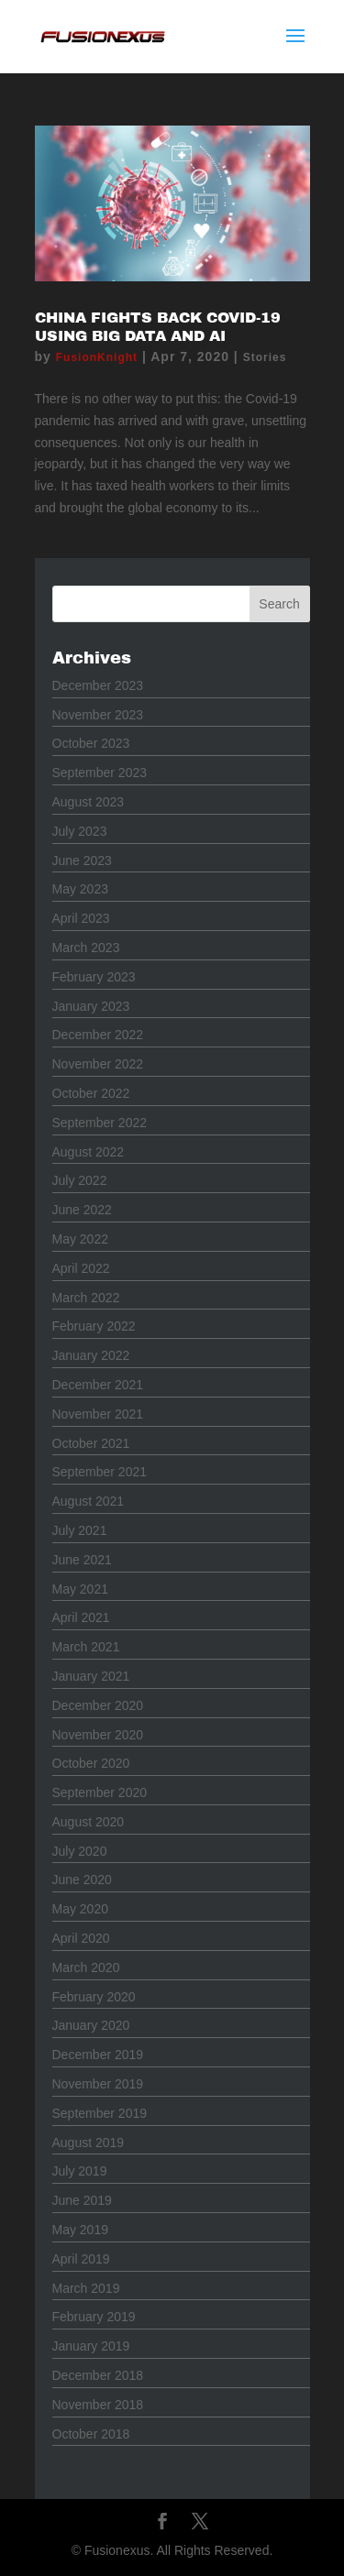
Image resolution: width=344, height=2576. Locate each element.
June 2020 (82, 1879)
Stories (265, 357)
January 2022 (91, 1355)
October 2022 (91, 1093)
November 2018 (98, 2404)
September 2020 (100, 1792)
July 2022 (79, 1180)
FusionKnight (97, 357)
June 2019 (82, 2200)
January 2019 (91, 2346)
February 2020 (94, 1997)
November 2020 (98, 1734)
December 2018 (98, 2375)
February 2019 (94, 2316)
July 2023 (79, 831)
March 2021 (86, 1646)
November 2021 (98, 1414)
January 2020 (91, 2025)
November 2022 (98, 1064)
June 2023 (82, 860)
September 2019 (100, 2113)
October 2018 (91, 2434)
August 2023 (88, 802)
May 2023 (80, 889)
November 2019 (98, 2084)
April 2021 (81, 1617)
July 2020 (79, 1851)
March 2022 (86, 1297)
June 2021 (82, 1559)
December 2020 (98, 1705)
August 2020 (88, 1821)
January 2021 (91, 1676)
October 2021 (91, 1443)
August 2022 (88, 1152)
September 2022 (100, 1122)
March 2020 (86, 1967)
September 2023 (100, 772)
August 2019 (88, 2142)
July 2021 (79, 1530)
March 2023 (86, 947)
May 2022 (80, 1239)
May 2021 (80, 1589)
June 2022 (82, 1209)
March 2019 (86, 2288)
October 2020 (91, 1763)
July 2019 (79, 2171)
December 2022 (98, 1034)
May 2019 (80, 2229)
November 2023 (98, 714)
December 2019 (98, 2054)
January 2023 (91, 1006)
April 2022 (81, 1268)
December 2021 (98, 1384)
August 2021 (88, 1501)
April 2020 (81, 1938)
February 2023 (94, 977)
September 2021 (100, 1471)
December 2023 (98, 685)
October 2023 (91, 743)
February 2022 (94, 1326)
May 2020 (80, 1909)
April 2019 (81, 2259)
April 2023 (81, 918)
